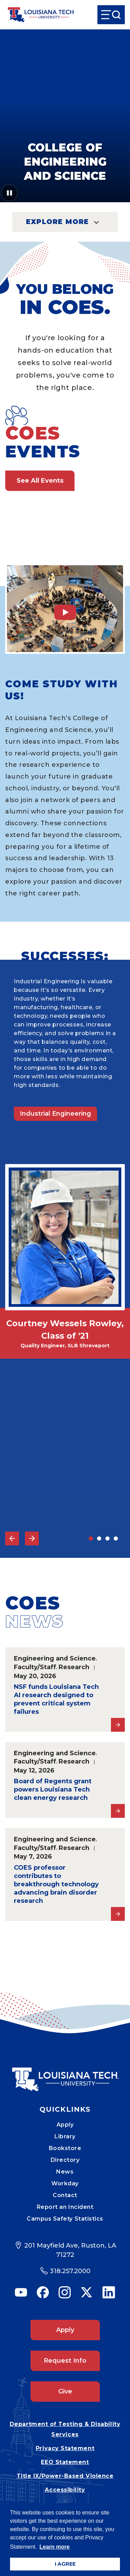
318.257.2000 (70, 2271)
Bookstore (65, 2148)
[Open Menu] (111, 14)
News (64, 2171)
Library (65, 2136)
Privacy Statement (65, 2448)
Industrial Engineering (55, 1113)
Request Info (65, 2360)
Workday (65, 2183)
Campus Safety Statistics (65, 2218)
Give (65, 2391)
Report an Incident (65, 2207)
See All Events (40, 480)
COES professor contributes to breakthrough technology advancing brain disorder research (56, 1884)
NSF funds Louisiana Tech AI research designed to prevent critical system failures (56, 1699)
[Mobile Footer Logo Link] (65, 2074)
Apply (65, 2124)
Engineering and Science (55, 1658)
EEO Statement (65, 2462)
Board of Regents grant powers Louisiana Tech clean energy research (53, 1789)
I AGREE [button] (65, 2564)
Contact (65, 2195)
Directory (65, 2160)
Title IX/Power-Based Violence (65, 2476)
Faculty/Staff (35, 1667)
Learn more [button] (55, 2547)
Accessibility (65, 2489)
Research (74, 1667)
